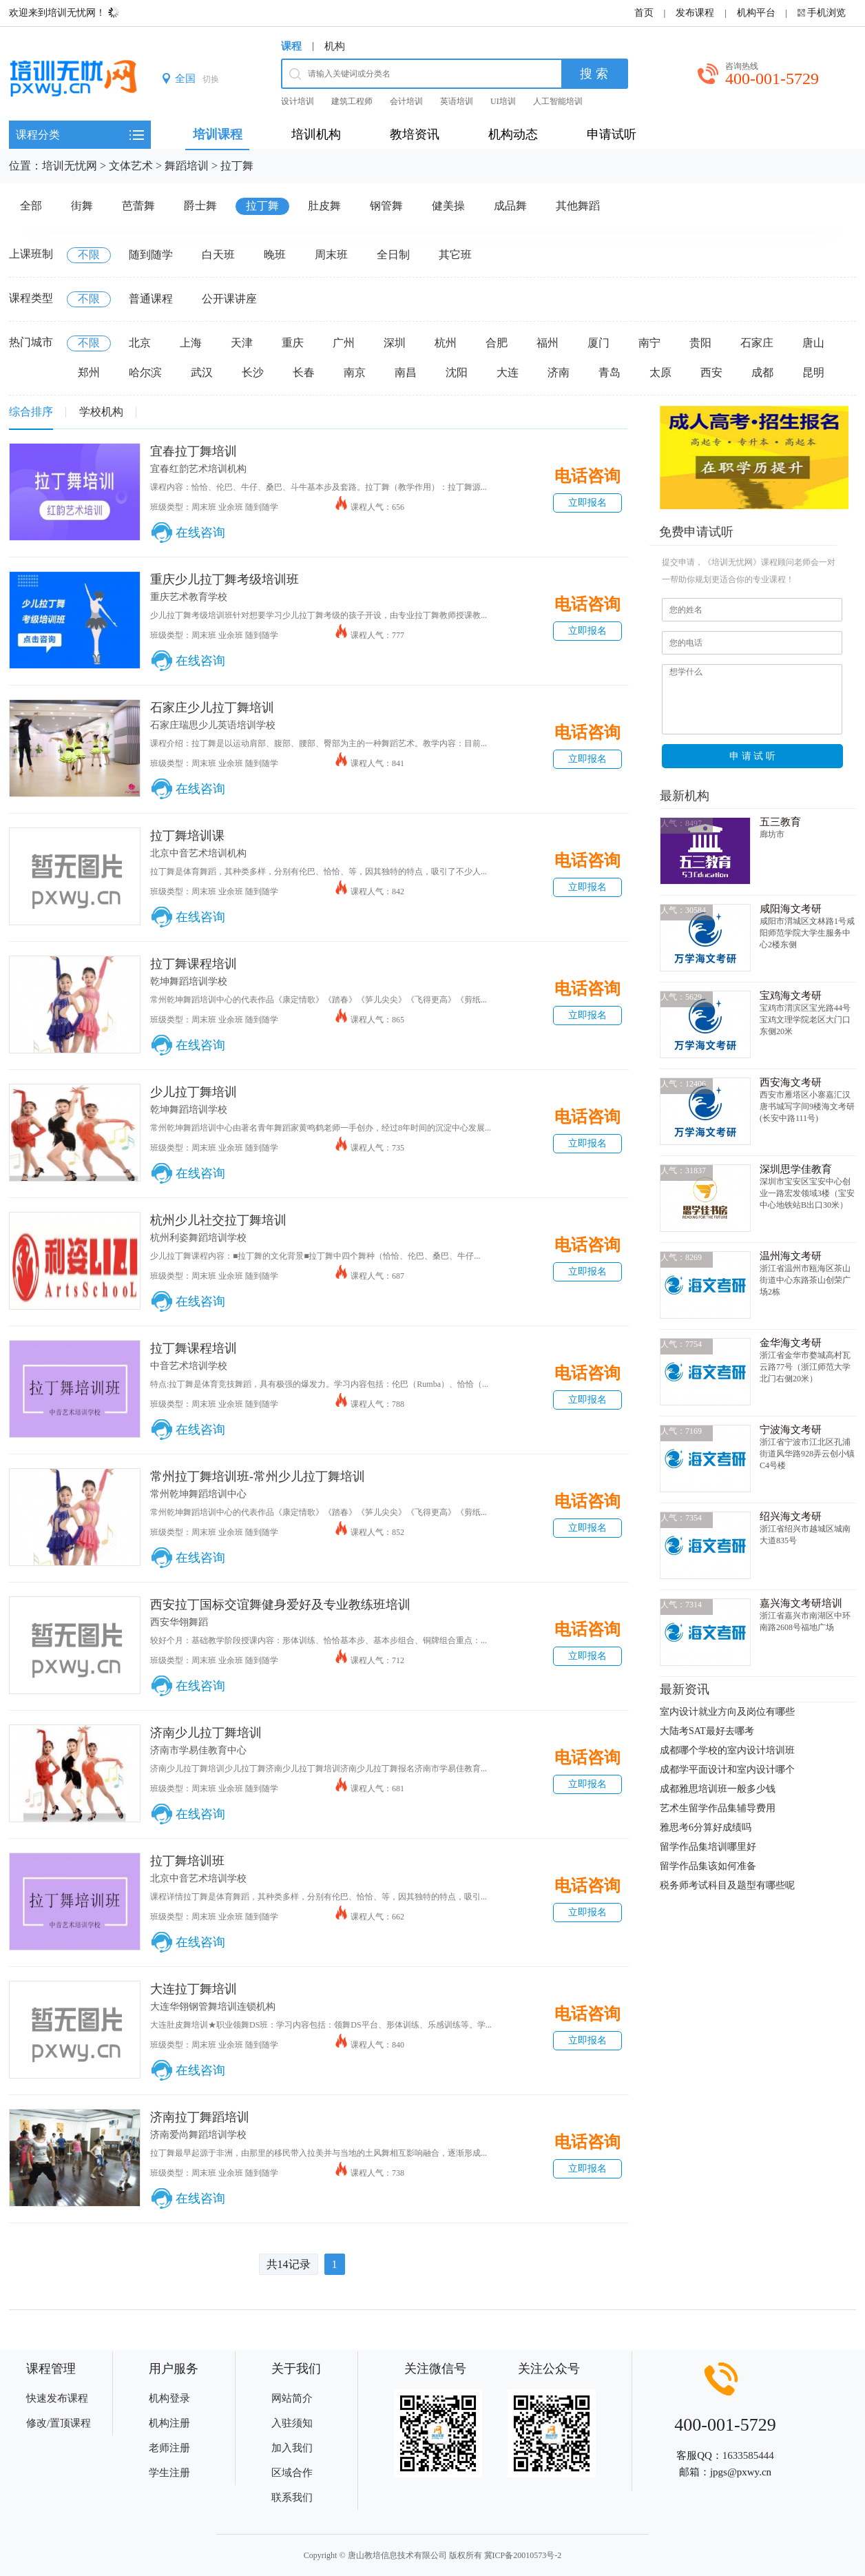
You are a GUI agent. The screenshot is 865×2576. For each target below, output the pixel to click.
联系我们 (292, 2497)
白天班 (218, 254)
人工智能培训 (558, 101)
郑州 (89, 372)
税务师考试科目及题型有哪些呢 (727, 1885)
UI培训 (503, 101)
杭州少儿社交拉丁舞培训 (218, 1220)
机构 (334, 46)
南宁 (649, 343)
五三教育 (780, 821)
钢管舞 (386, 206)
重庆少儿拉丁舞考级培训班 (224, 579)
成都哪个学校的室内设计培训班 (727, 1750)
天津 (242, 343)
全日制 (393, 254)
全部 (31, 206)
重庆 (293, 343)
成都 (762, 372)
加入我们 (292, 2447)
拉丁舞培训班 (187, 1861)
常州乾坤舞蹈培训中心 (198, 1494)
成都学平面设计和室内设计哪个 (727, 1769)
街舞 (82, 206)
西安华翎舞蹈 (179, 1622)
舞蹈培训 (187, 166)
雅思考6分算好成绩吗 (705, 1827)
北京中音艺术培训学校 (198, 1878)
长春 (304, 372)
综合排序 (31, 412)
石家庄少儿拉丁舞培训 (212, 707)
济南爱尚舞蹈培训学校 (198, 2135)
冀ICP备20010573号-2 (523, 2555)
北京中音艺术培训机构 (198, 853)
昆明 (813, 372)
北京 (140, 343)
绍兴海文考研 (791, 1516)
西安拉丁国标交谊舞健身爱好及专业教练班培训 (280, 1604)
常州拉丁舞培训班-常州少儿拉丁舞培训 (257, 1476)
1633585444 (748, 2455)
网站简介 (292, 2398)
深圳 (395, 343)
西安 (711, 372)
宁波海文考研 (791, 1429)
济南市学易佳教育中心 (198, 1750)
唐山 (813, 343)
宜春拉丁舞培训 (193, 451)
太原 (660, 372)
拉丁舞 (236, 166)
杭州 (446, 343)
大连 (508, 372)
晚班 (275, 254)
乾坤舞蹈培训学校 (188, 981)
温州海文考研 (791, 1255)
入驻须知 (292, 2423)
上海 (191, 343)
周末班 (331, 254)
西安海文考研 (791, 1082)
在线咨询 (200, 532)
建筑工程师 (352, 101)
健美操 (448, 206)
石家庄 (756, 343)
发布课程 (695, 13)
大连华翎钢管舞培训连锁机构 (212, 2006)
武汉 (202, 372)
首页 (644, 13)
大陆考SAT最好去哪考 (707, 1731)
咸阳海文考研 (791, 908)
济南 (559, 372)
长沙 (253, 372)
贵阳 (700, 343)
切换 (210, 79)
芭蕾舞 (138, 206)
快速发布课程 (57, 2398)
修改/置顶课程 (58, 2423)
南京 (355, 372)
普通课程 (151, 299)
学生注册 (169, 2472)
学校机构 (101, 412)
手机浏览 (826, 13)
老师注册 (169, 2447)
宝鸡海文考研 (791, 995)
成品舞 (510, 206)
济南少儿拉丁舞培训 (206, 1733)
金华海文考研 (791, 1342)
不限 (89, 254)
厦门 (598, 343)
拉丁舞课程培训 (193, 964)
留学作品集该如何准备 (708, 1866)
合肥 (497, 343)
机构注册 (169, 2423)
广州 (344, 343)
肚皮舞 (324, 206)
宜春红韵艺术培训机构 (198, 469)
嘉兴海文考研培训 (801, 1603)
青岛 (609, 372)
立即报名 (587, 502)
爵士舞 (200, 206)
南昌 (406, 372)
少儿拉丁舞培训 (193, 1092)
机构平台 (756, 13)
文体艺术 (131, 166)
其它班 (455, 254)
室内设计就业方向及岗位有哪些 (727, 1712)
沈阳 (457, 372)
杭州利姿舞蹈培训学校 (198, 1238)
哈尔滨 (145, 372)
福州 (547, 343)
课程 (291, 46)
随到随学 (151, 254)
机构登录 (169, 2398)
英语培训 (456, 101)
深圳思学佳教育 (796, 1169)
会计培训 (406, 101)
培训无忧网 (69, 166)
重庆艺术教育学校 (188, 597)
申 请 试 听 (752, 755)
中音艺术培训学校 (188, 1366)
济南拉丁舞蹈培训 (199, 2117)
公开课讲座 (229, 299)
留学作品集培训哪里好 (708, 1847)
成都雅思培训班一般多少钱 (717, 1789)
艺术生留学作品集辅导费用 (717, 1808)
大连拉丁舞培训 (193, 1989)
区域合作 (292, 2472)
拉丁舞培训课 (187, 836)
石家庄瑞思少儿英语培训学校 (212, 725)
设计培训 (297, 101)
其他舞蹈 (578, 206)
